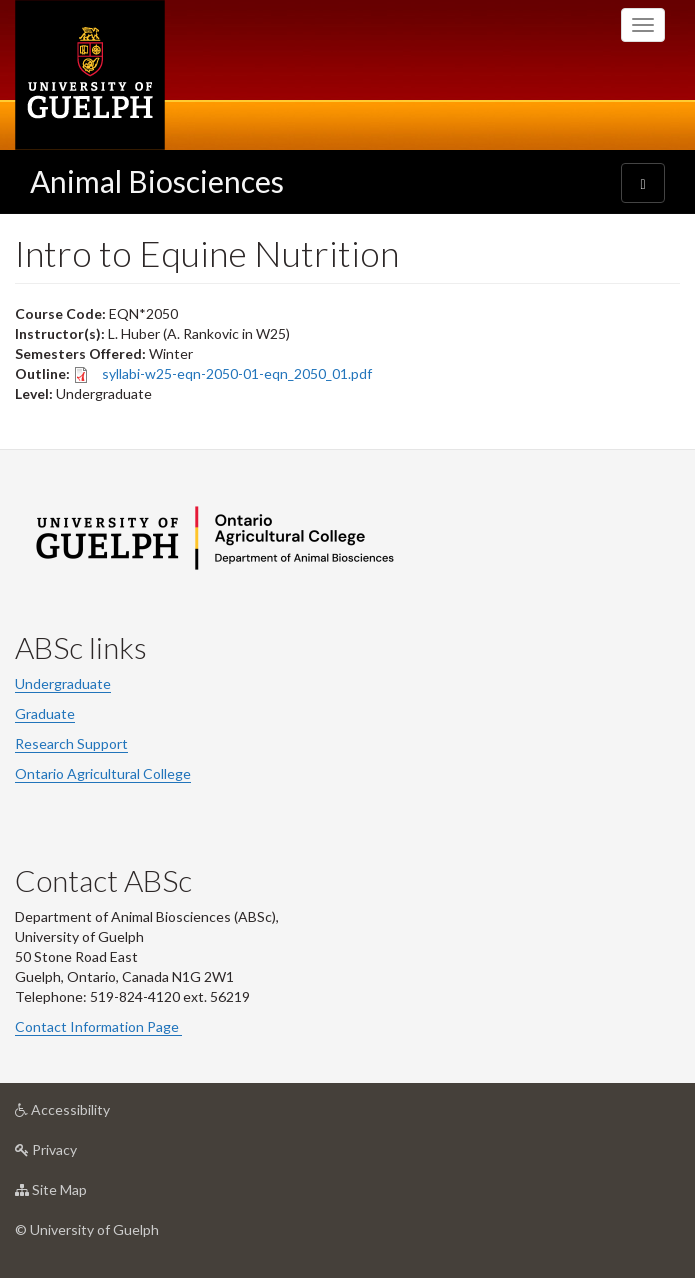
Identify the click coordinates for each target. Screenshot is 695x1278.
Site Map (82, 1194)
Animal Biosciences (157, 181)
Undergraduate (63, 683)
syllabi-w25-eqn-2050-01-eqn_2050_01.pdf (237, 373)
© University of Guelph (87, 1229)
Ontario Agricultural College (103, 773)
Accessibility (94, 1114)
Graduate (45, 713)
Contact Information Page (98, 1026)
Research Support (71, 743)
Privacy (77, 1154)
